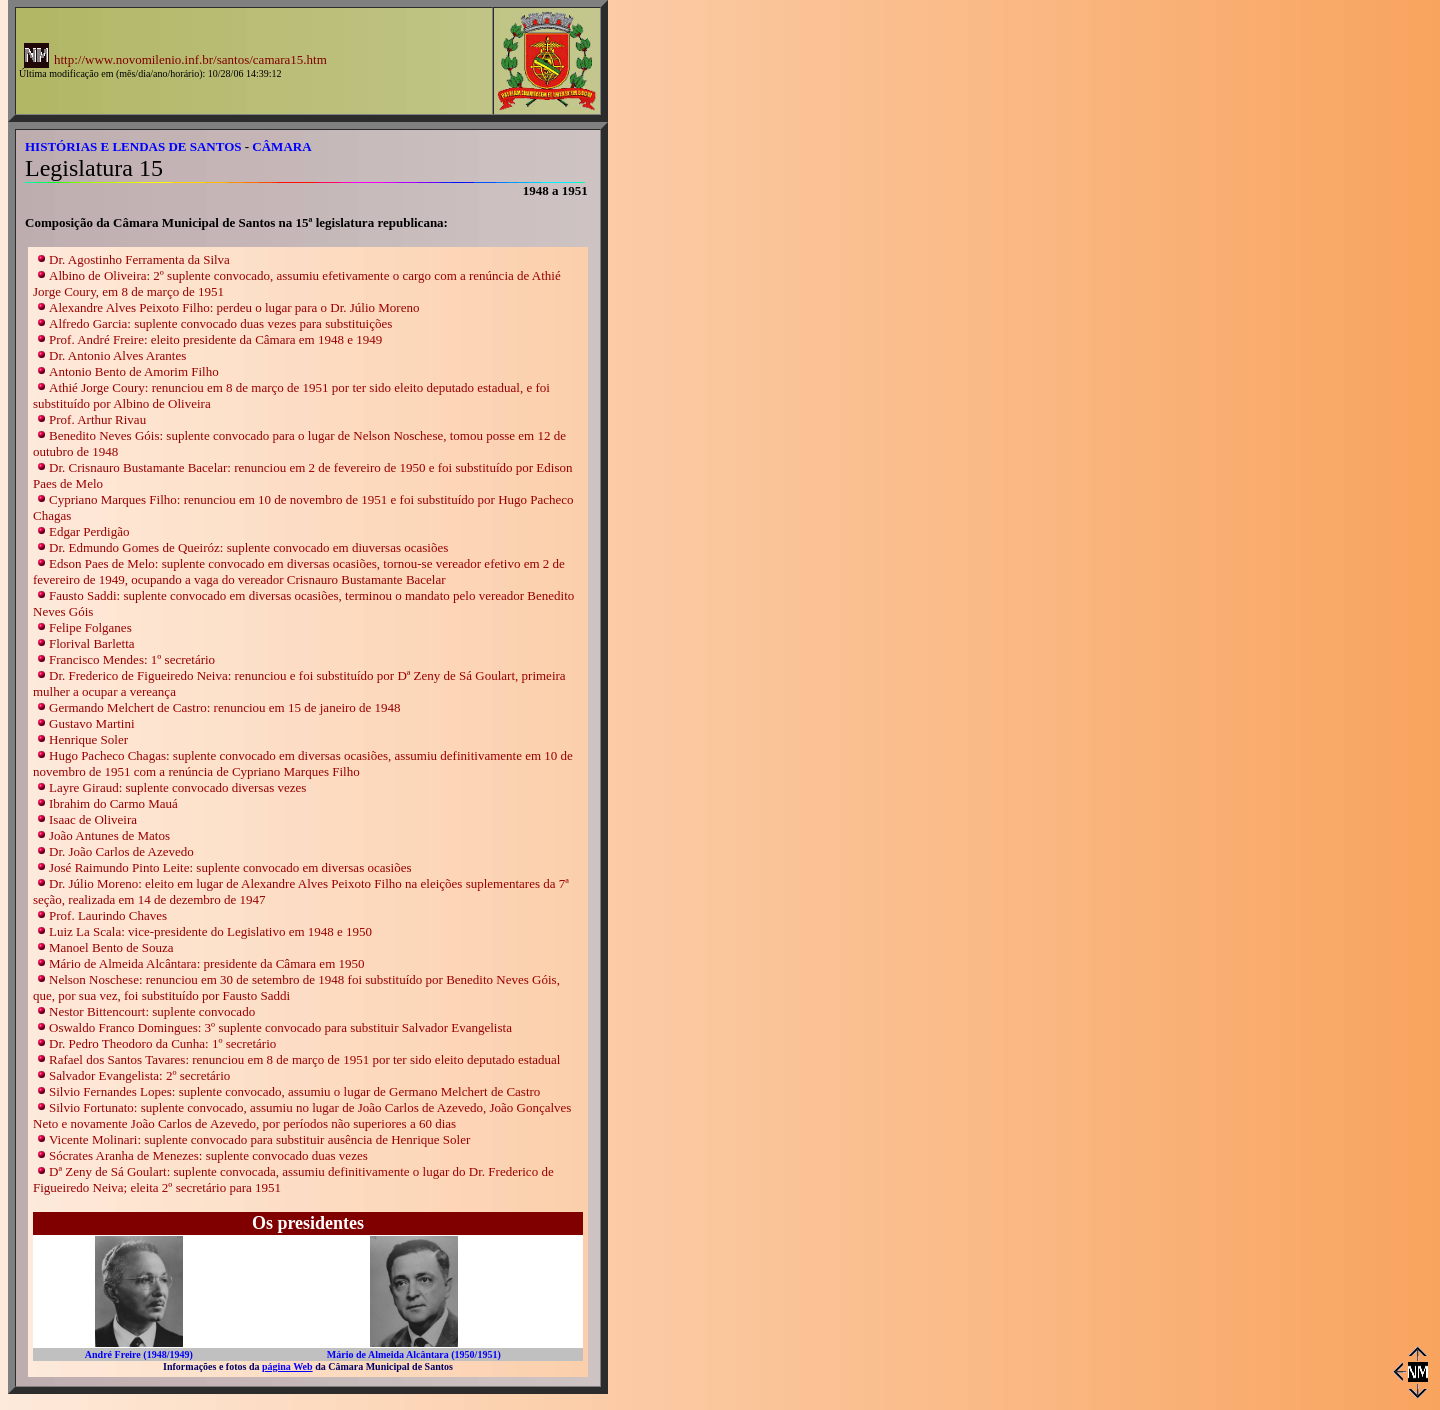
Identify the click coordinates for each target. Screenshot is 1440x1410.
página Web (287, 1366)
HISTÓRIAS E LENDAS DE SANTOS (133, 146)
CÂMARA (281, 146)
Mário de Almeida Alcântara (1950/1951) (414, 1354)
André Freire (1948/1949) (139, 1354)
